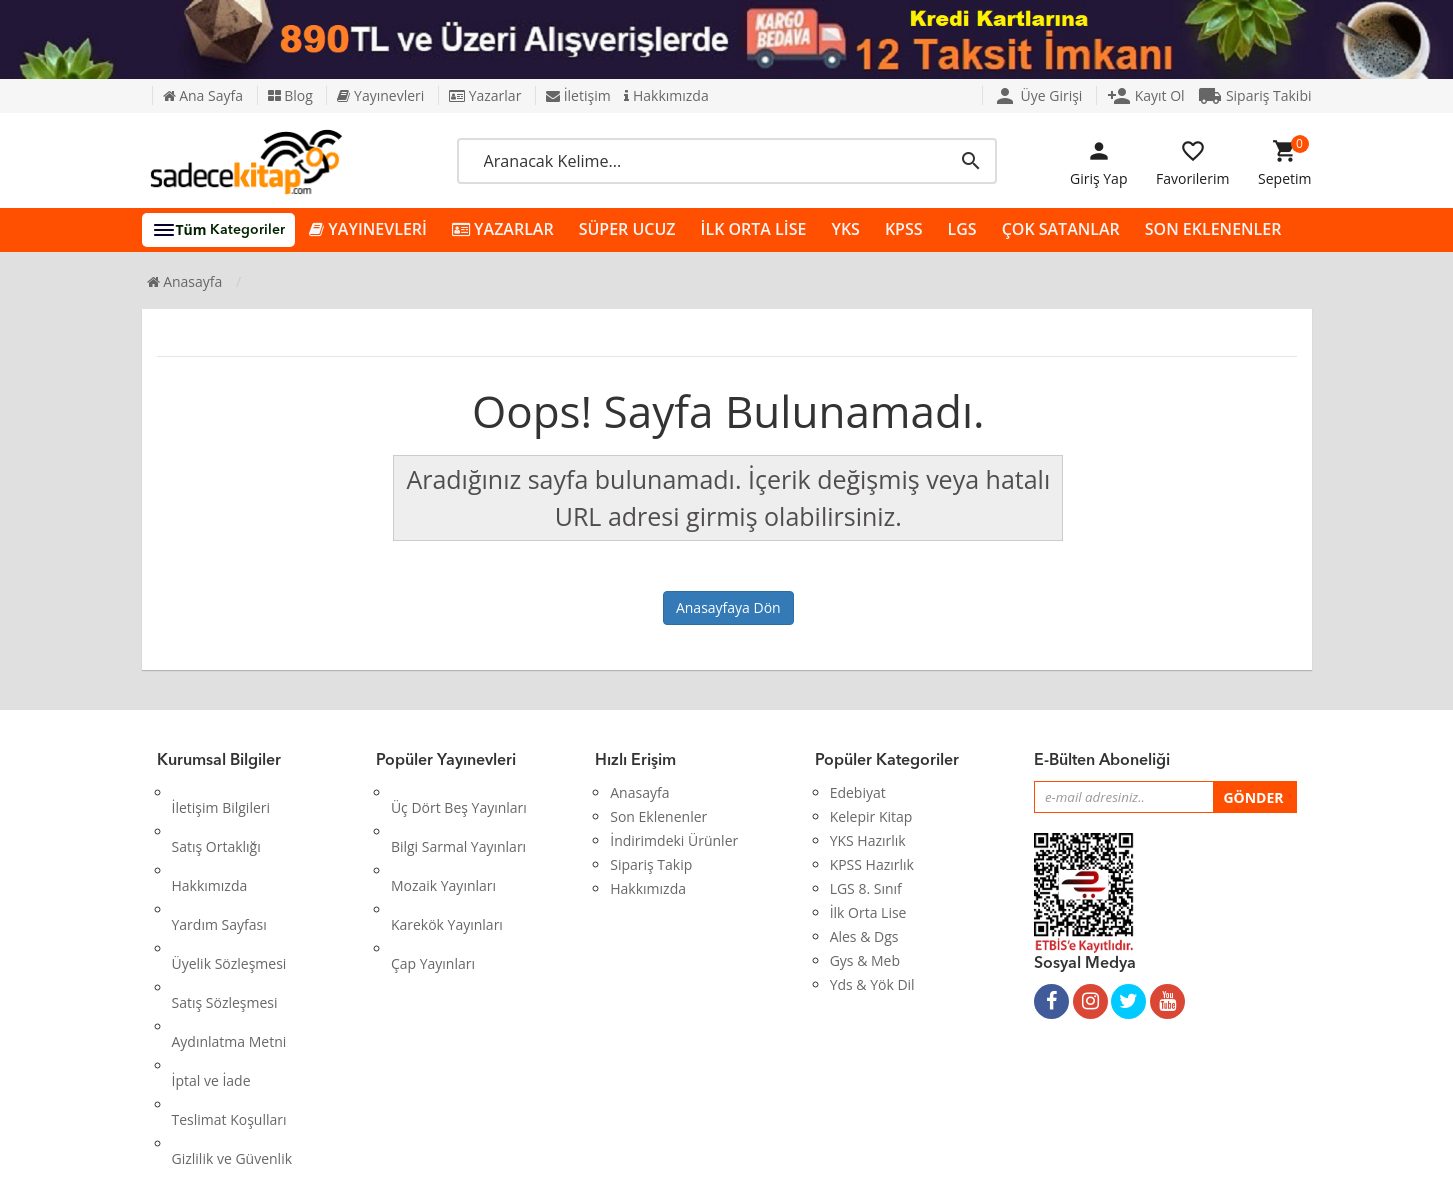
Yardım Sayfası (219, 864)
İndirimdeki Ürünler (674, 840)
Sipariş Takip (651, 864)
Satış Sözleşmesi (225, 912)
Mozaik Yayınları (443, 840)
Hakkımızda (666, 95)
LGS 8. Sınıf (866, 888)
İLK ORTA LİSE (754, 229)
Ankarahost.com (592, 1158)
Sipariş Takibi (1254, 95)
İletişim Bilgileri (221, 792)
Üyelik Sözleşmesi (229, 888)
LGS (962, 229)
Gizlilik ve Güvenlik (232, 1008)
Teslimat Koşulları (229, 984)
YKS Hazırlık (868, 840)
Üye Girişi (1038, 95)
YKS (845, 229)
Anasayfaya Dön (728, 607)
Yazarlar (485, 95)
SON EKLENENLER (1213, 229)
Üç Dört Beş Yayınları (459, 792)
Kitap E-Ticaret (708, 1158)
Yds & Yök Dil (872, 984)
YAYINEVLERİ (368, 229)
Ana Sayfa (203, 95)
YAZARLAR (503, 229)
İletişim (578, 95)
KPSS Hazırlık (872, 864)
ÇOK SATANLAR (1061, 229)
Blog (290, 95)
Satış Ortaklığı (216, 816)
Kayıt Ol (1146, 95)
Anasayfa (185, 281)
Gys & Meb (865, 960)
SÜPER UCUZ (627, 229)
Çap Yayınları (433, 888)
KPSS (904, 229)
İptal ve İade (211, 960)
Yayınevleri (380, 95)
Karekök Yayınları (447, 864)
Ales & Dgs (864, 936)
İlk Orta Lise (868, 912)
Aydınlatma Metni (229, 936)
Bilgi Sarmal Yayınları (458, 816)
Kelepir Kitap (871, 816)
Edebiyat (858, 792)
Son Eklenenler (658, 816)
